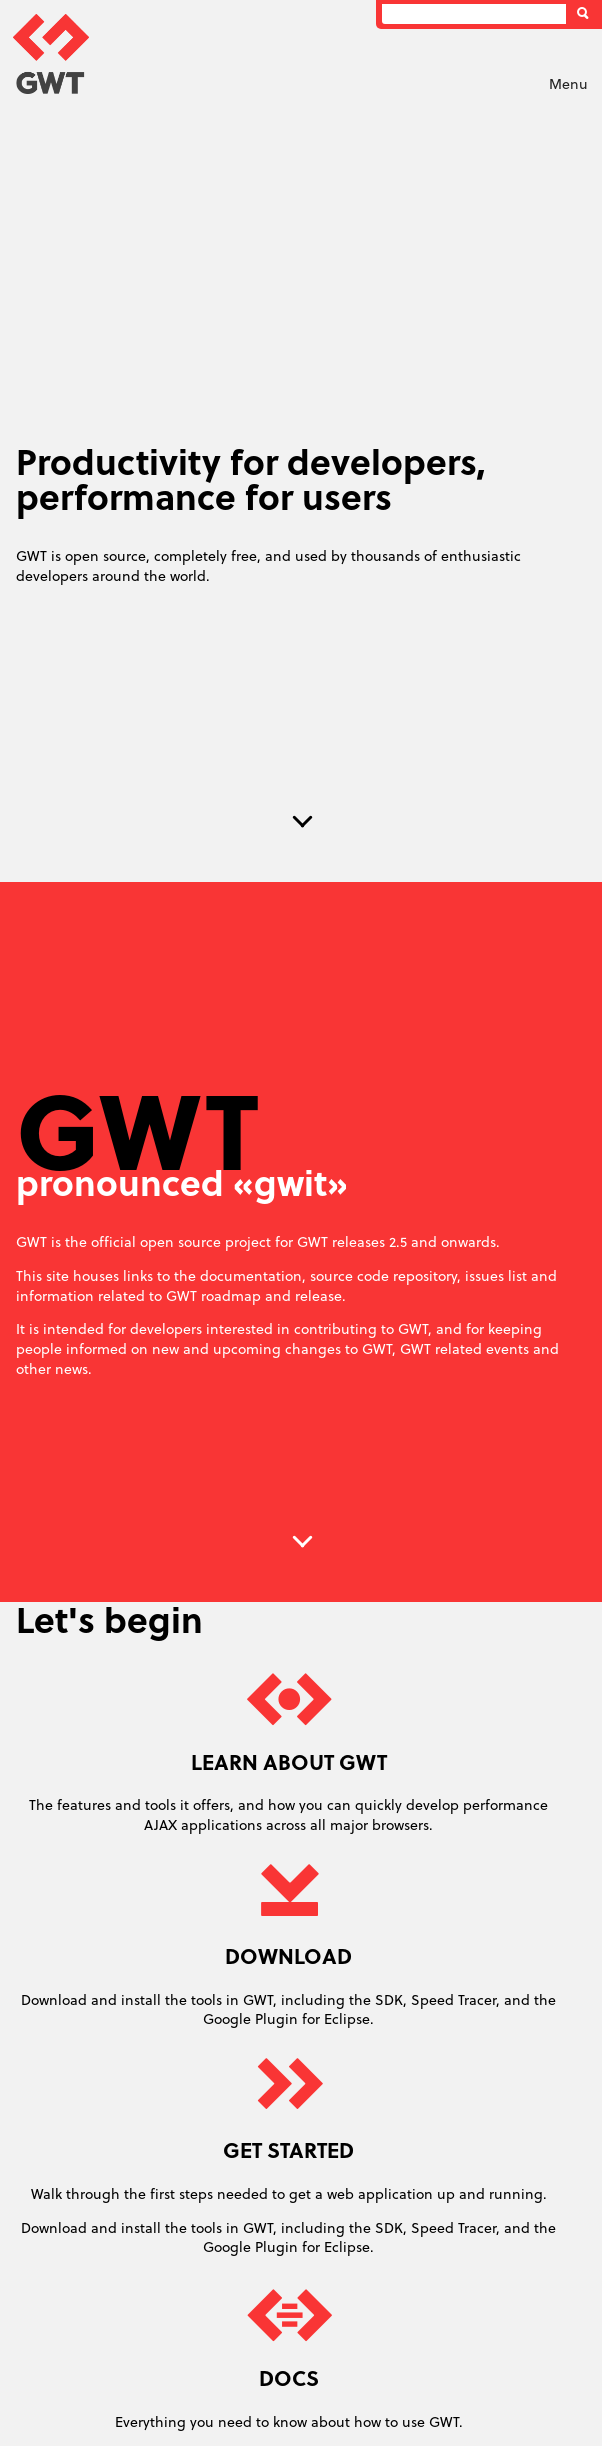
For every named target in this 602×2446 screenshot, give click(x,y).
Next (303, 822)
